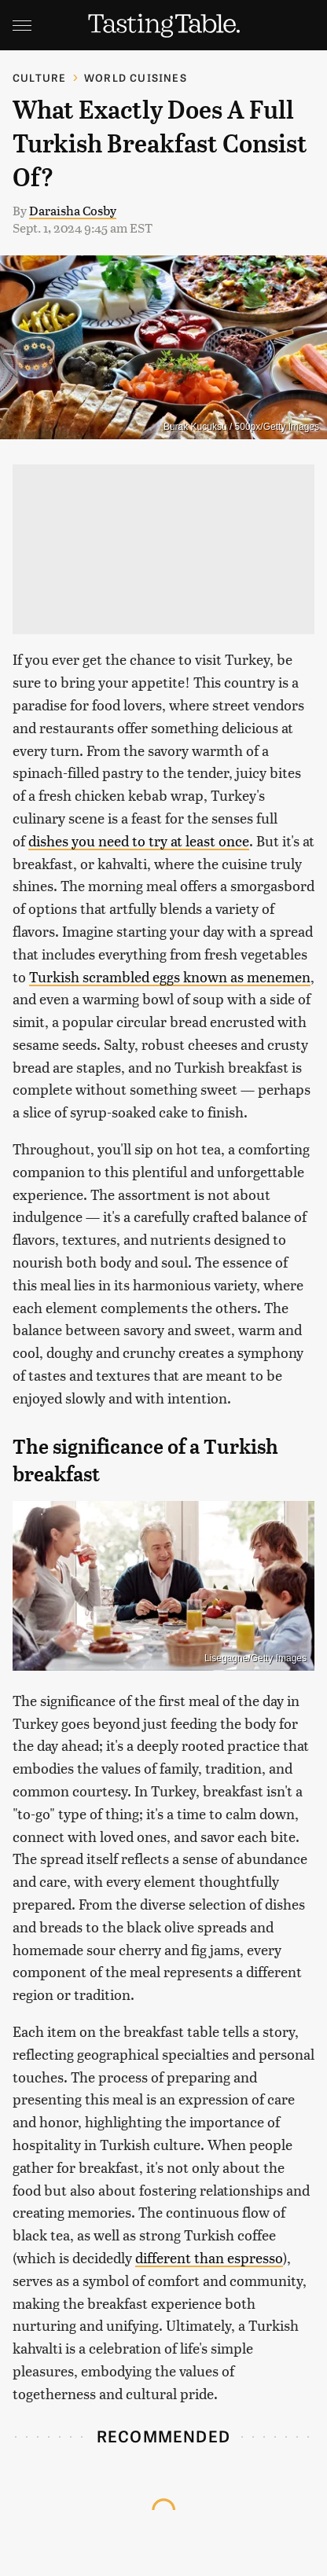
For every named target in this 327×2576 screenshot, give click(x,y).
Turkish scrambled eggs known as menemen (169, 976)
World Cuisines (135, 77)
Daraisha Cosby (72, 210)
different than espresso (209, 2257)
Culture (39, 77)
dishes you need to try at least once (138, 840)
